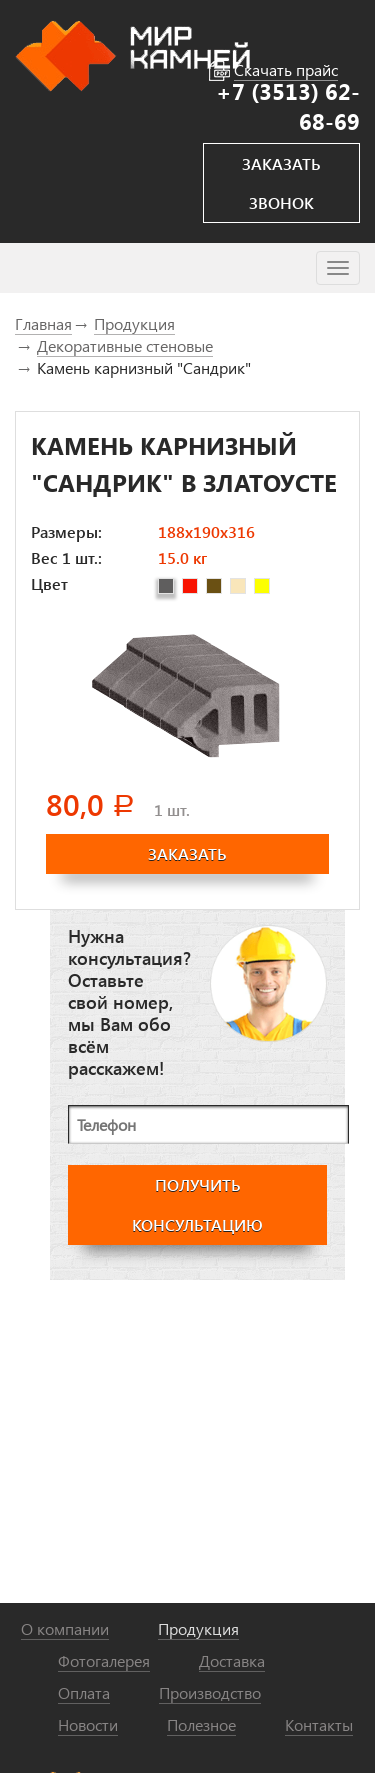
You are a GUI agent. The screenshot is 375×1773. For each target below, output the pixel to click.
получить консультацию (197, 1204)
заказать (187, 853)
